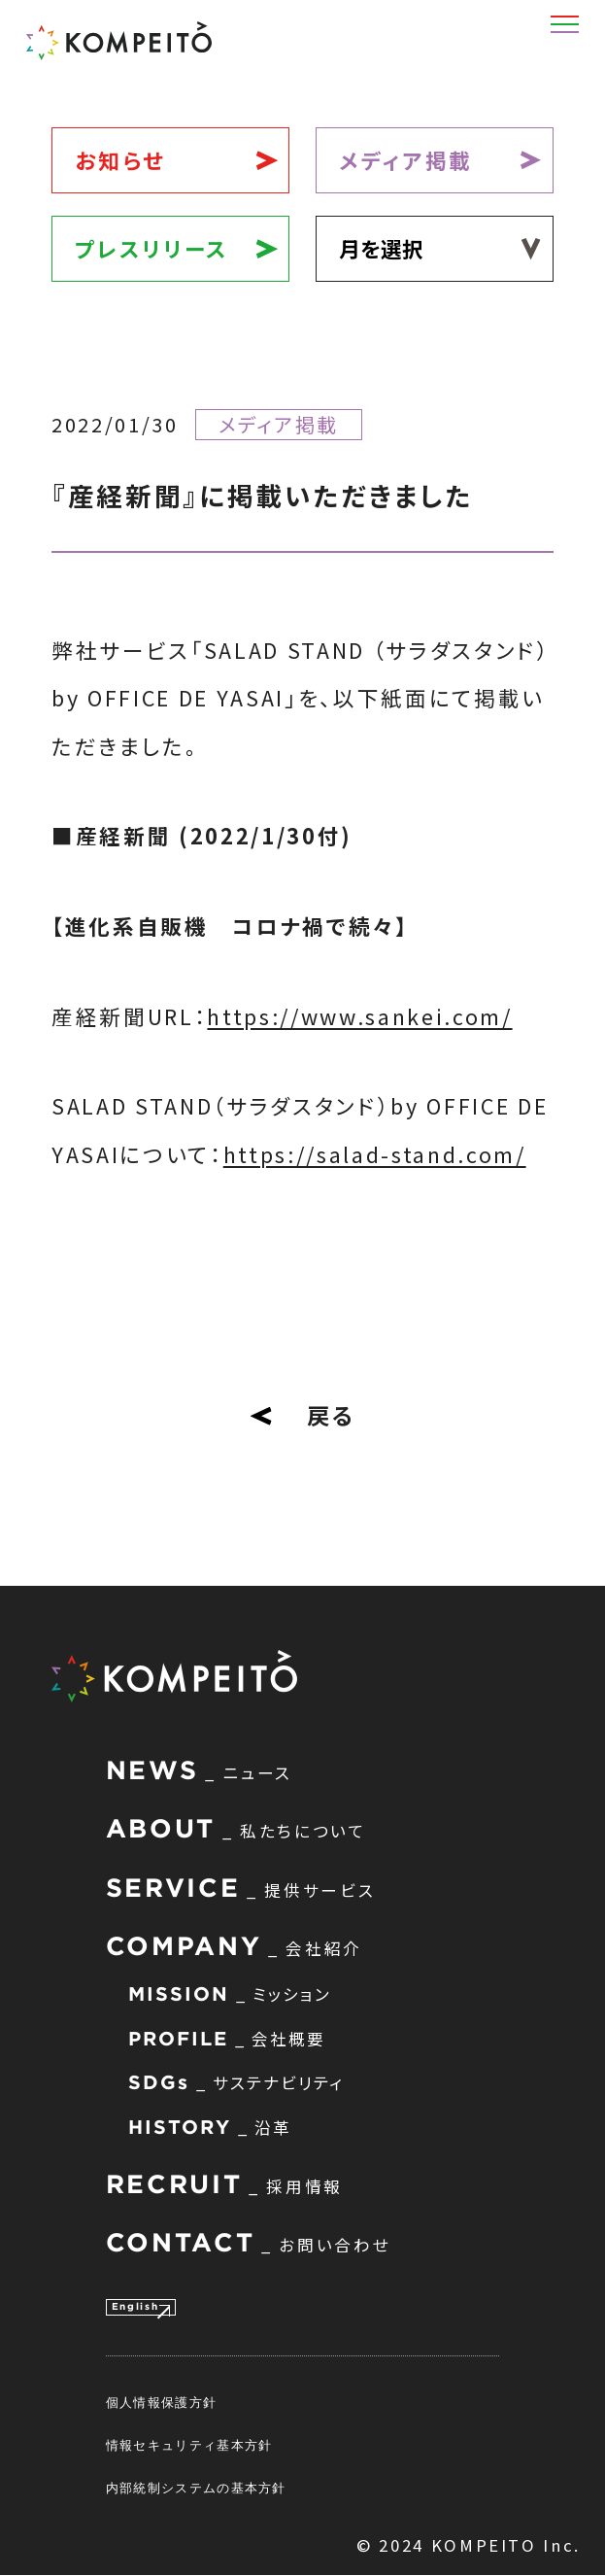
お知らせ (120, 160)
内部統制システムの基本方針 (196, 2489)
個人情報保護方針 (161, 2404)
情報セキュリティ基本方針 (189, 2447)
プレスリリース (152, 248)
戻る (302, 1414)
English (153, 2304)
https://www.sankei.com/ (359, 1016)
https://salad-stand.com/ (374, 1154)
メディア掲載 (406, 160)
